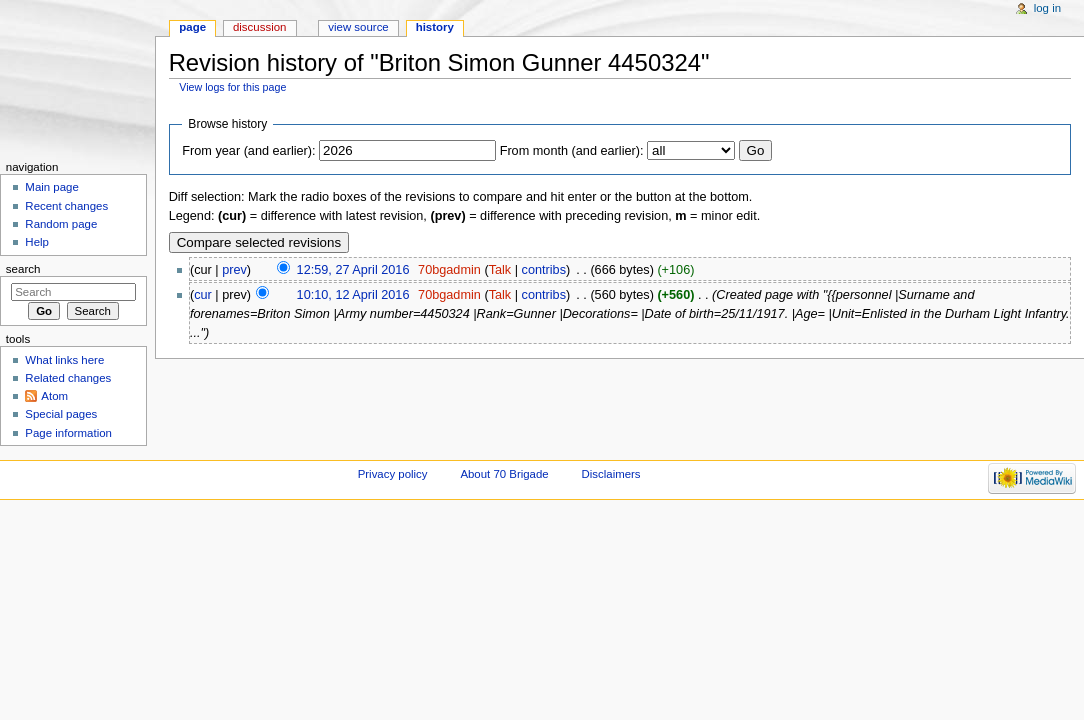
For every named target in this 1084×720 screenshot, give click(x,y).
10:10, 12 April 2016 (353, 295)
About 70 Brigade (504, 474)
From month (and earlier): (572, 151)
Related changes (68, 378)
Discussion (259, 27)
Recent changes (66, 206)
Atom (54, 396)
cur (203, 295)
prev (234, 270)
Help (37, 242)
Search (23, 269)
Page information (68, 433)
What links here (64, 360)
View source (358, 27)
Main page (52, 187)
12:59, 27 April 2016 (353, 270)
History (435, 27)
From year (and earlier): (248, 151)
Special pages (61, 414)
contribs (544, 270)
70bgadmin (449, 270)
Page (192, 27)
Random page (61, 224)
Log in (1047, 8)
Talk (500, 270)
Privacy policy (393, 474)
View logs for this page (232, 87)
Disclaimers (611, 474)
